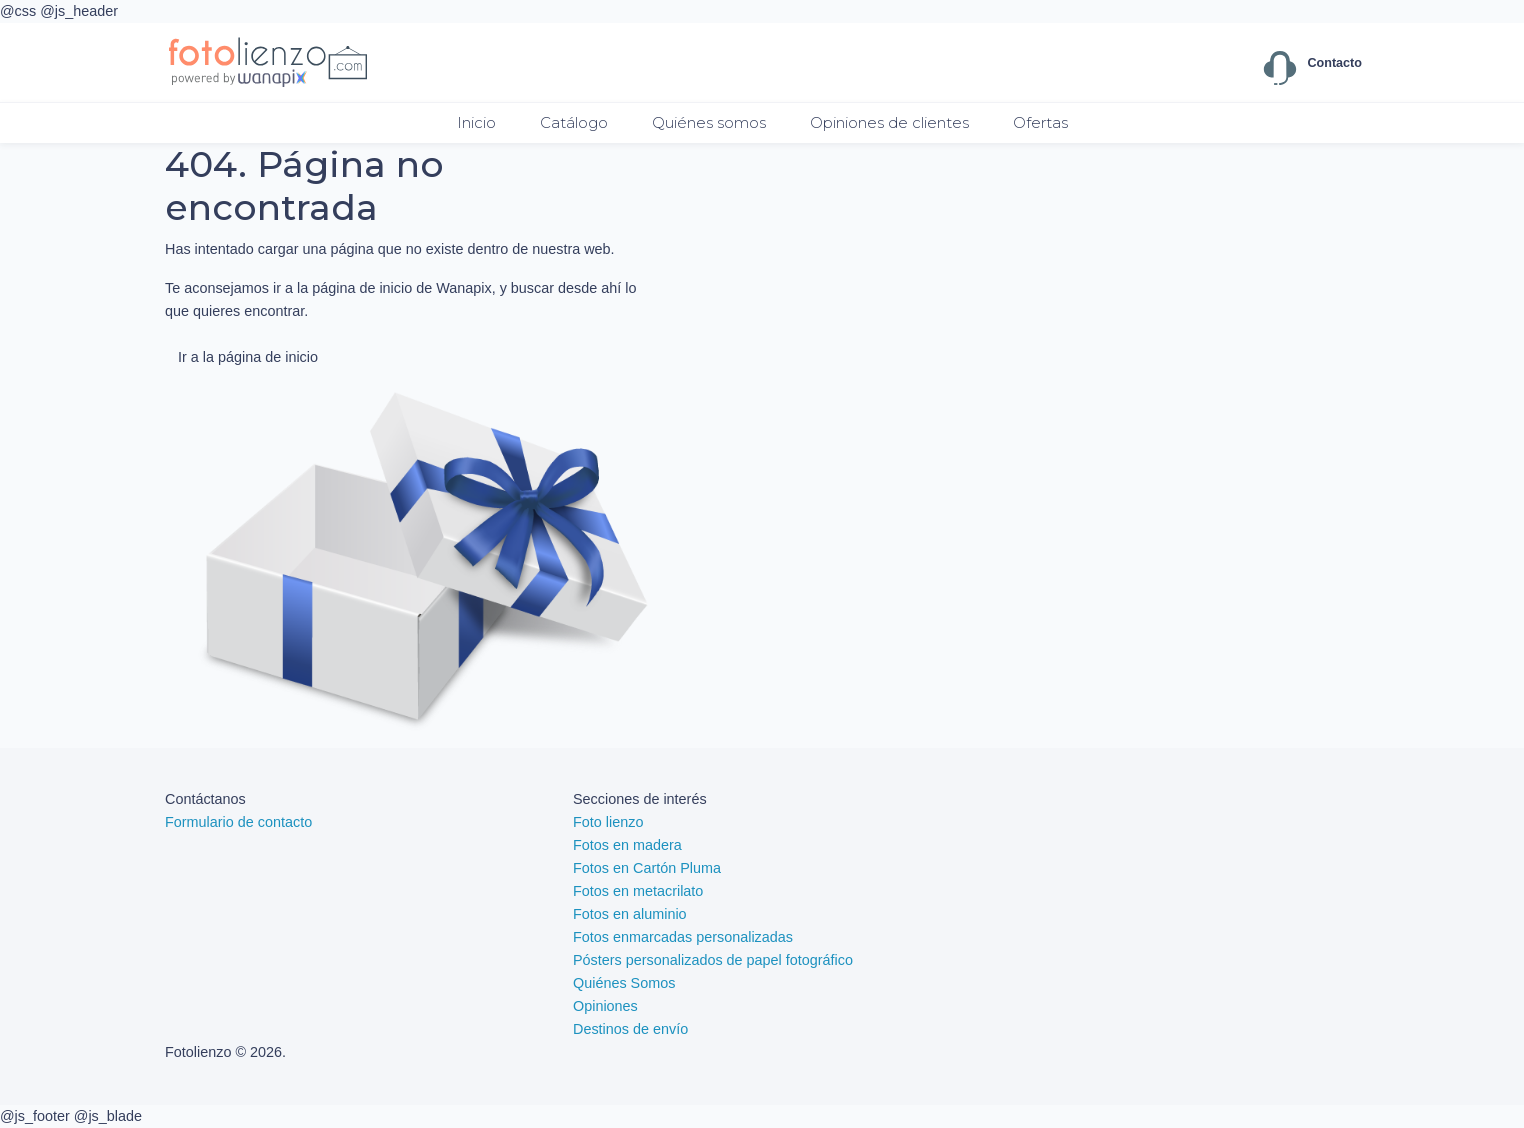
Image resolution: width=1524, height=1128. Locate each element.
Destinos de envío (630, 1029)
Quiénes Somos (624, 983)
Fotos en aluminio (630, 914)
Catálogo (574, 122)
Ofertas (1040, 122)
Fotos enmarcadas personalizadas (683, 937)
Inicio (476, 122)
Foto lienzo (608, 822)
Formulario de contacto (238, 822)
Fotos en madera (627, 845)
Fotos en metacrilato (638, 891)
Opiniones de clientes (889, 122)
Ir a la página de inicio (248, 357)
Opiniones (605, 1006)
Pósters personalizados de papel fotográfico (713, 960)
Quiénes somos (709, 122)
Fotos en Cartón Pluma (647, 868)
